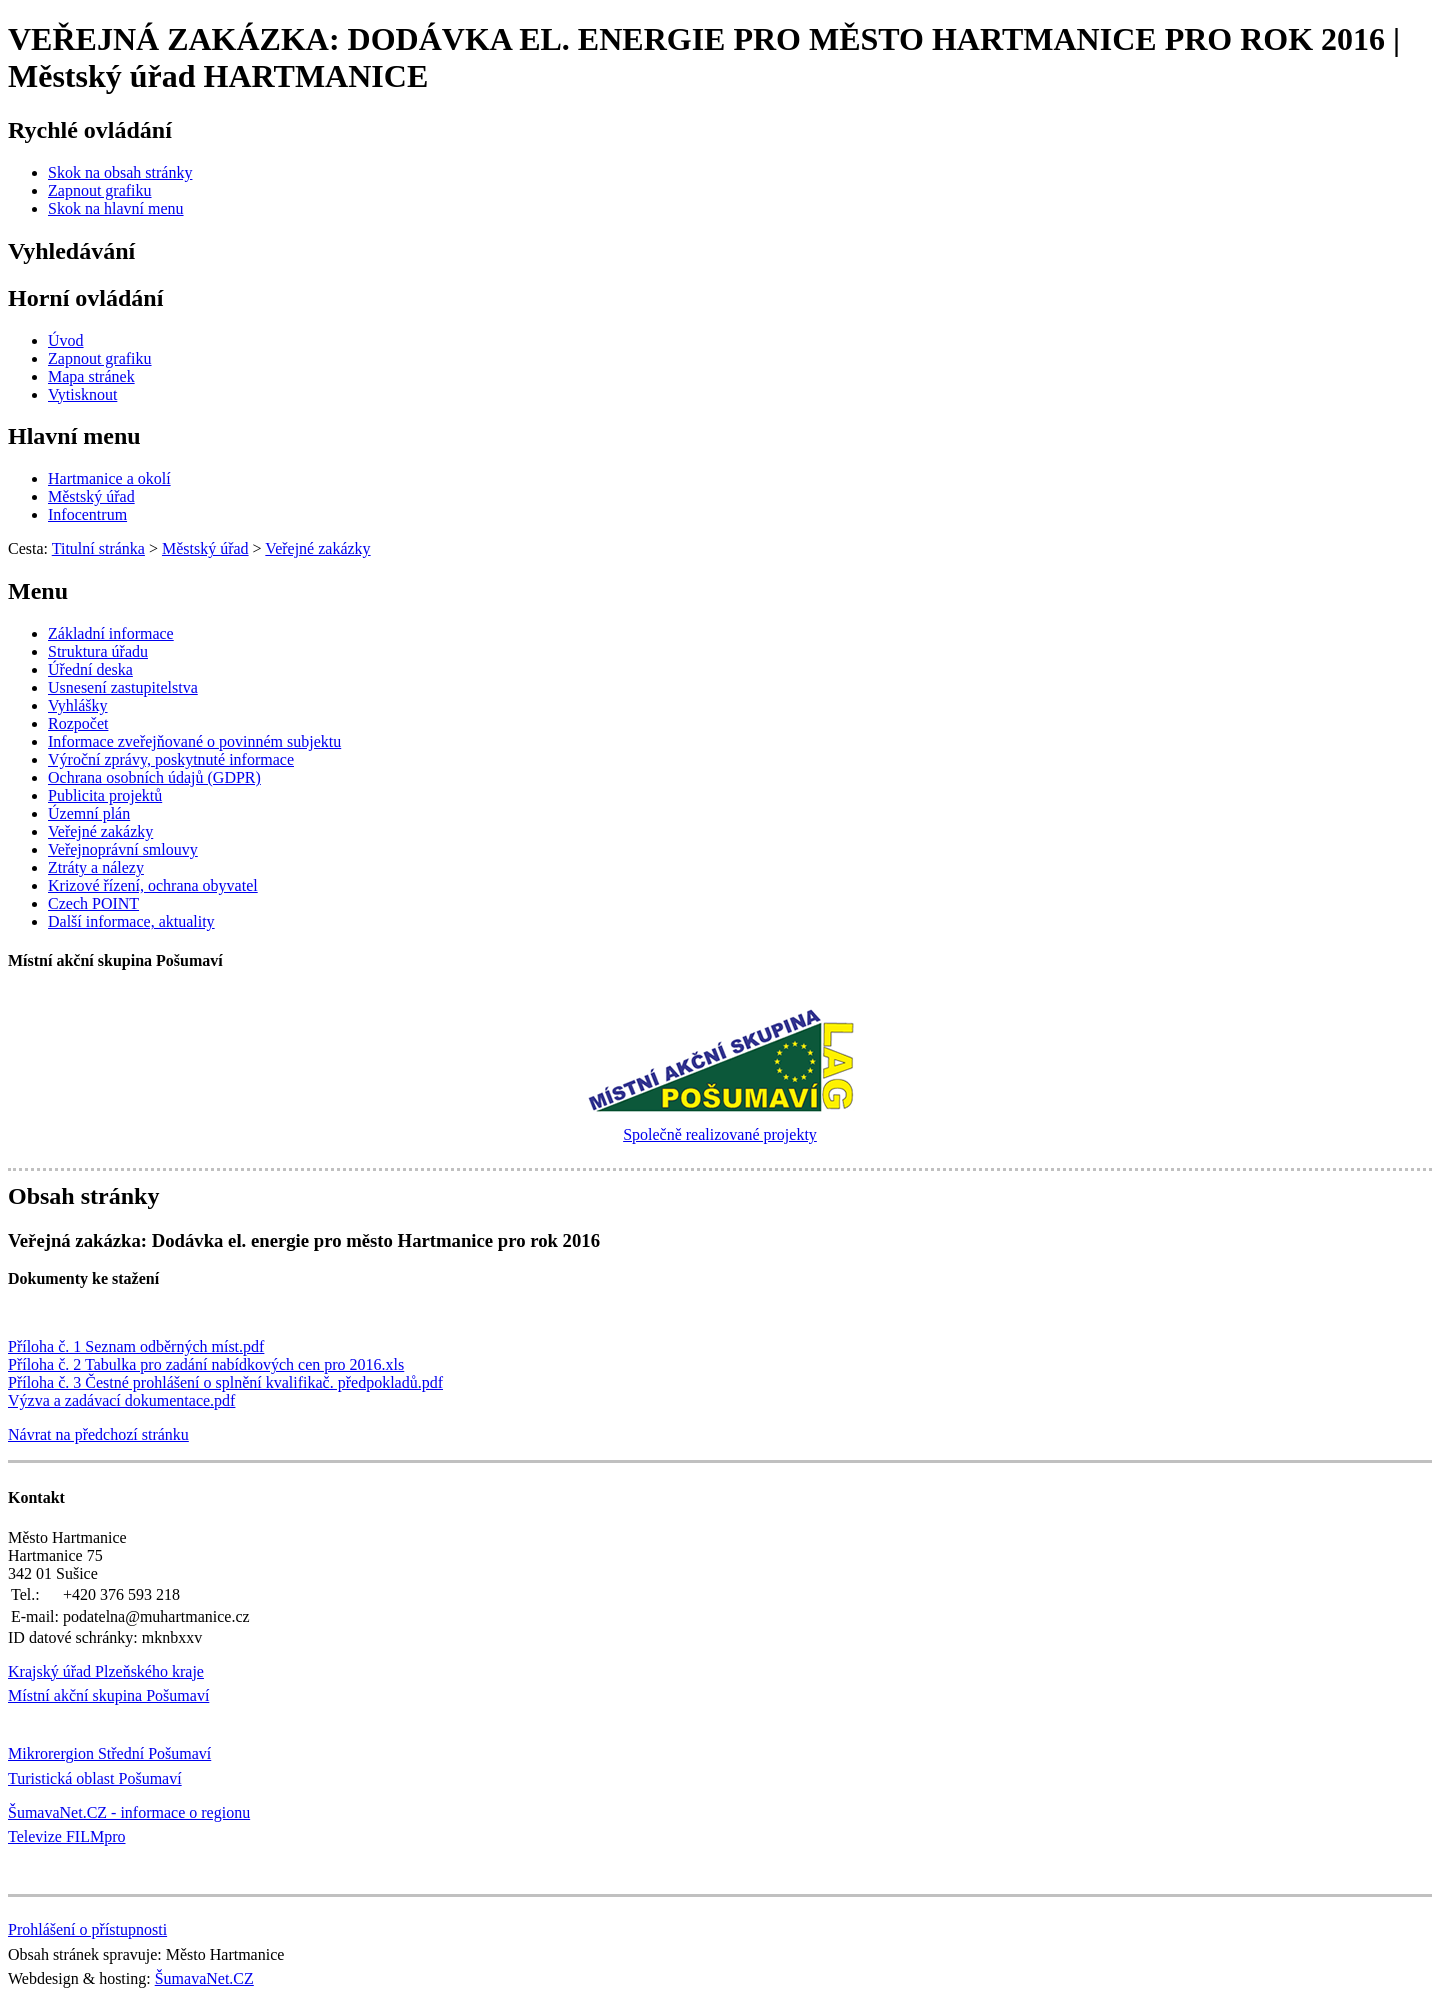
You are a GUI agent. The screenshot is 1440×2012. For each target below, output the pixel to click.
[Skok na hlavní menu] (116, 208)
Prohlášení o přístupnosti (87, 1929)
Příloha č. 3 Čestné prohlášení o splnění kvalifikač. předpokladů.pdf (225, 1382)
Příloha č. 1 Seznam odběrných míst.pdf (136, 1346)
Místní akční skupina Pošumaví (108, 1695)
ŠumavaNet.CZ (204, 1978)
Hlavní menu (74, 436)
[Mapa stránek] (91, 376)
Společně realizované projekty (720, 1134)
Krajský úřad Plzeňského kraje (106, 1671)
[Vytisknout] (82, 394)
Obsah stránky (83, 1196)
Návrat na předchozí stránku (98, 1434)
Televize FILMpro (67, 1836)
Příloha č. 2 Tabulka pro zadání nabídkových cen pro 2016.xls (206, 1364)
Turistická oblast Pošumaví (95, 1778)
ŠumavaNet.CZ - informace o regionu (129, 1812)
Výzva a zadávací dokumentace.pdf (121, 1400)
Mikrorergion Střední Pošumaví (109, 1753)
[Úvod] (66, 340)
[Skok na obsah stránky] (120, 172)
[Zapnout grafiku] (100, 190)
